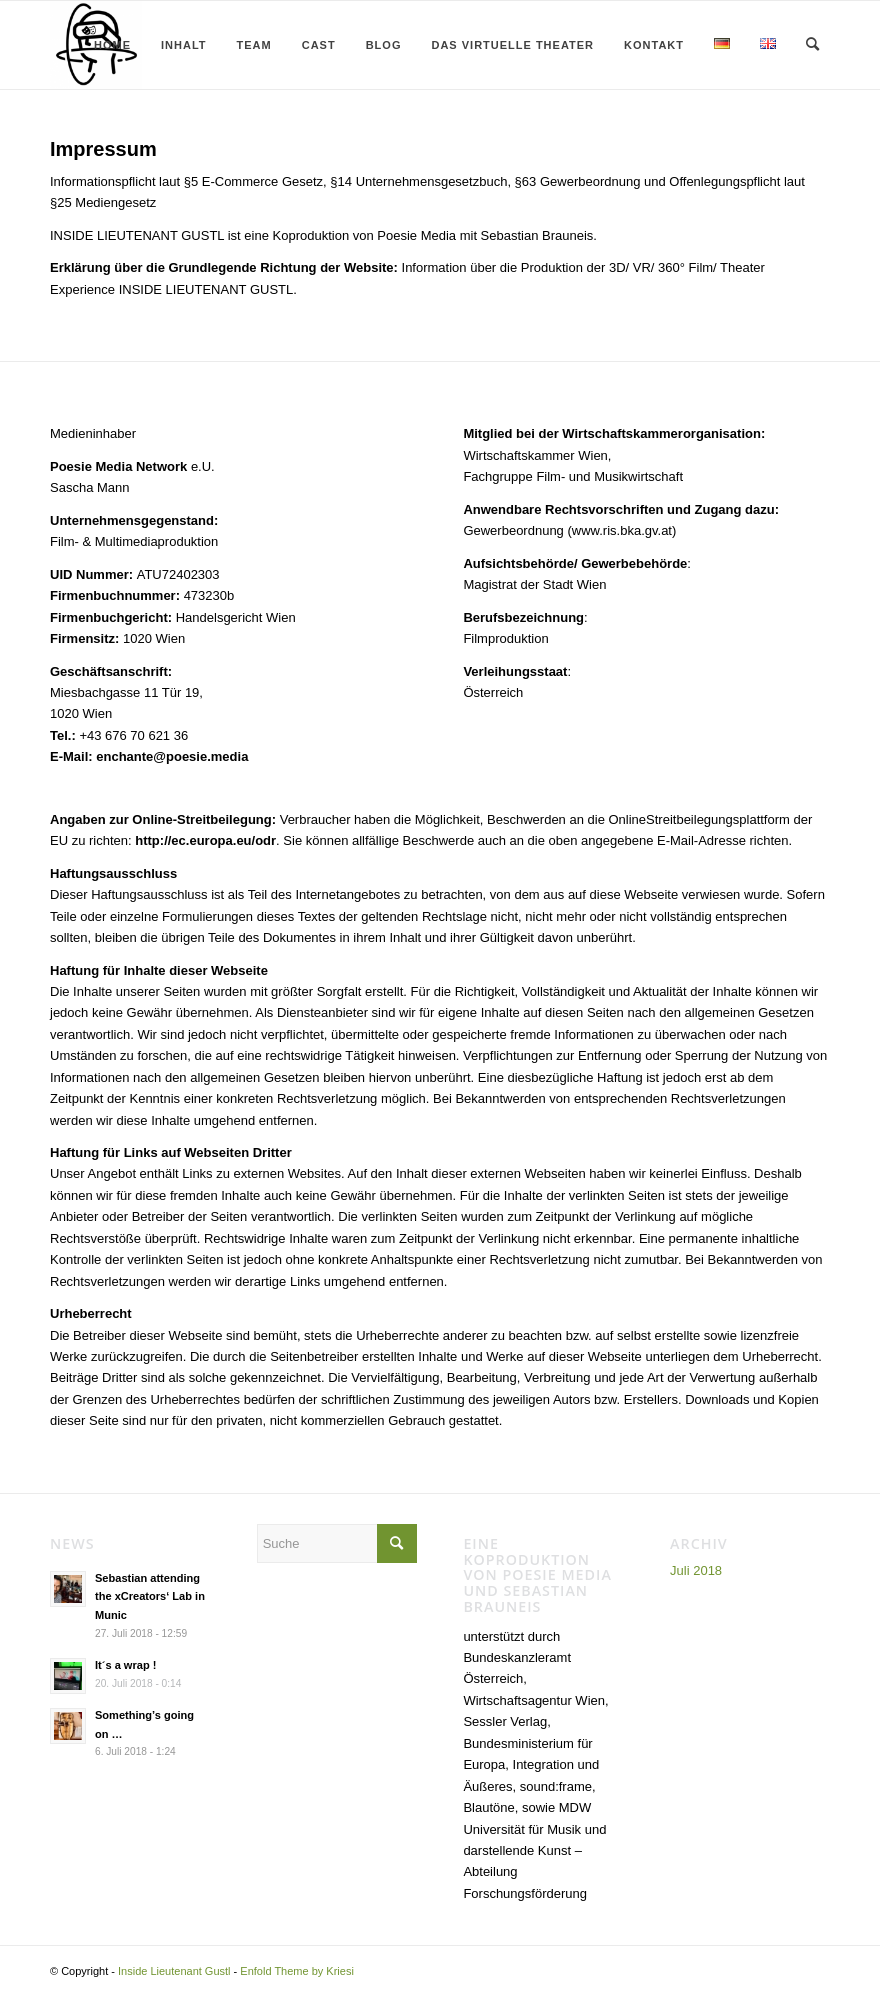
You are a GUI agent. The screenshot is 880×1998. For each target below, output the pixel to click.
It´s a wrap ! (125, 1665)
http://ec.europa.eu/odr (205, 840)
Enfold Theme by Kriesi (297, 1971)
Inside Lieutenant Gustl (174, 1971)
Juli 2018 (696, 1570)
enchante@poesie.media (172, 756)
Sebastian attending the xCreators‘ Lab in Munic (150, 1597)
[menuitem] (107, 45)
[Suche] (813, 45)
